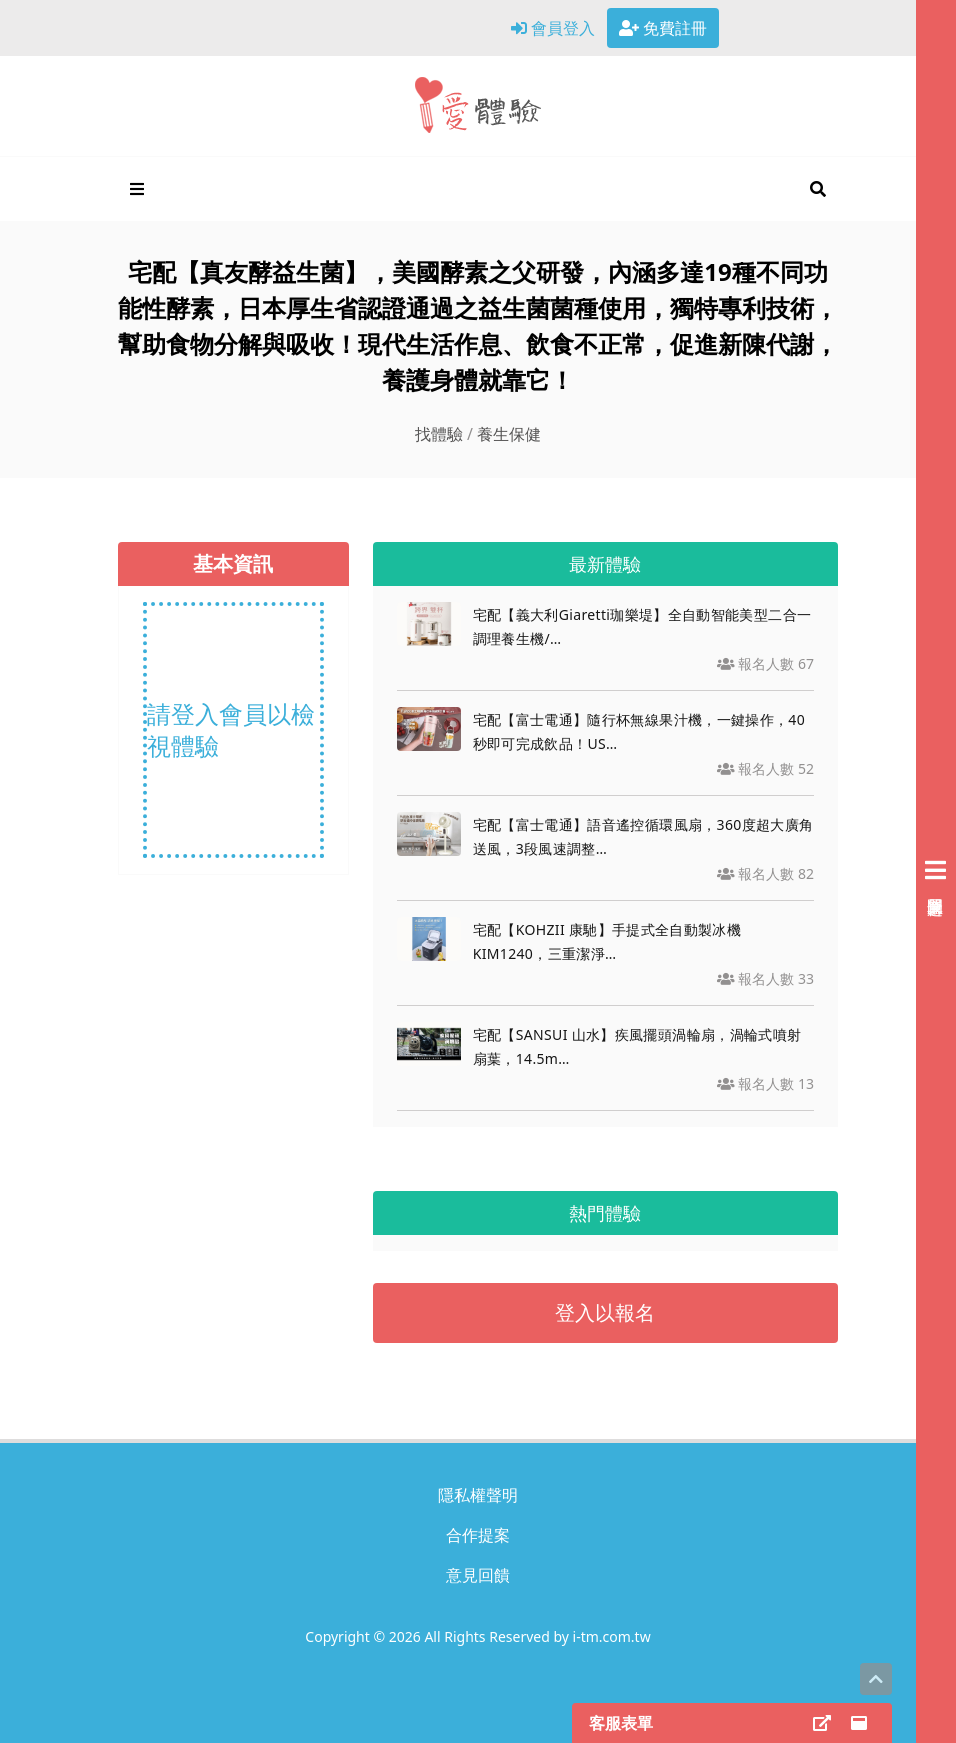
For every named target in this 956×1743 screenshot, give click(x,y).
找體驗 (439, 434)
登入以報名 (605, 1312)
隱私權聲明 (478, 1495)
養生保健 (509, 434)
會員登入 (553, 28)
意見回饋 (478, 1575)
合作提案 (478, 1535)
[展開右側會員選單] (936, 871)
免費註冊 (663, 28)
